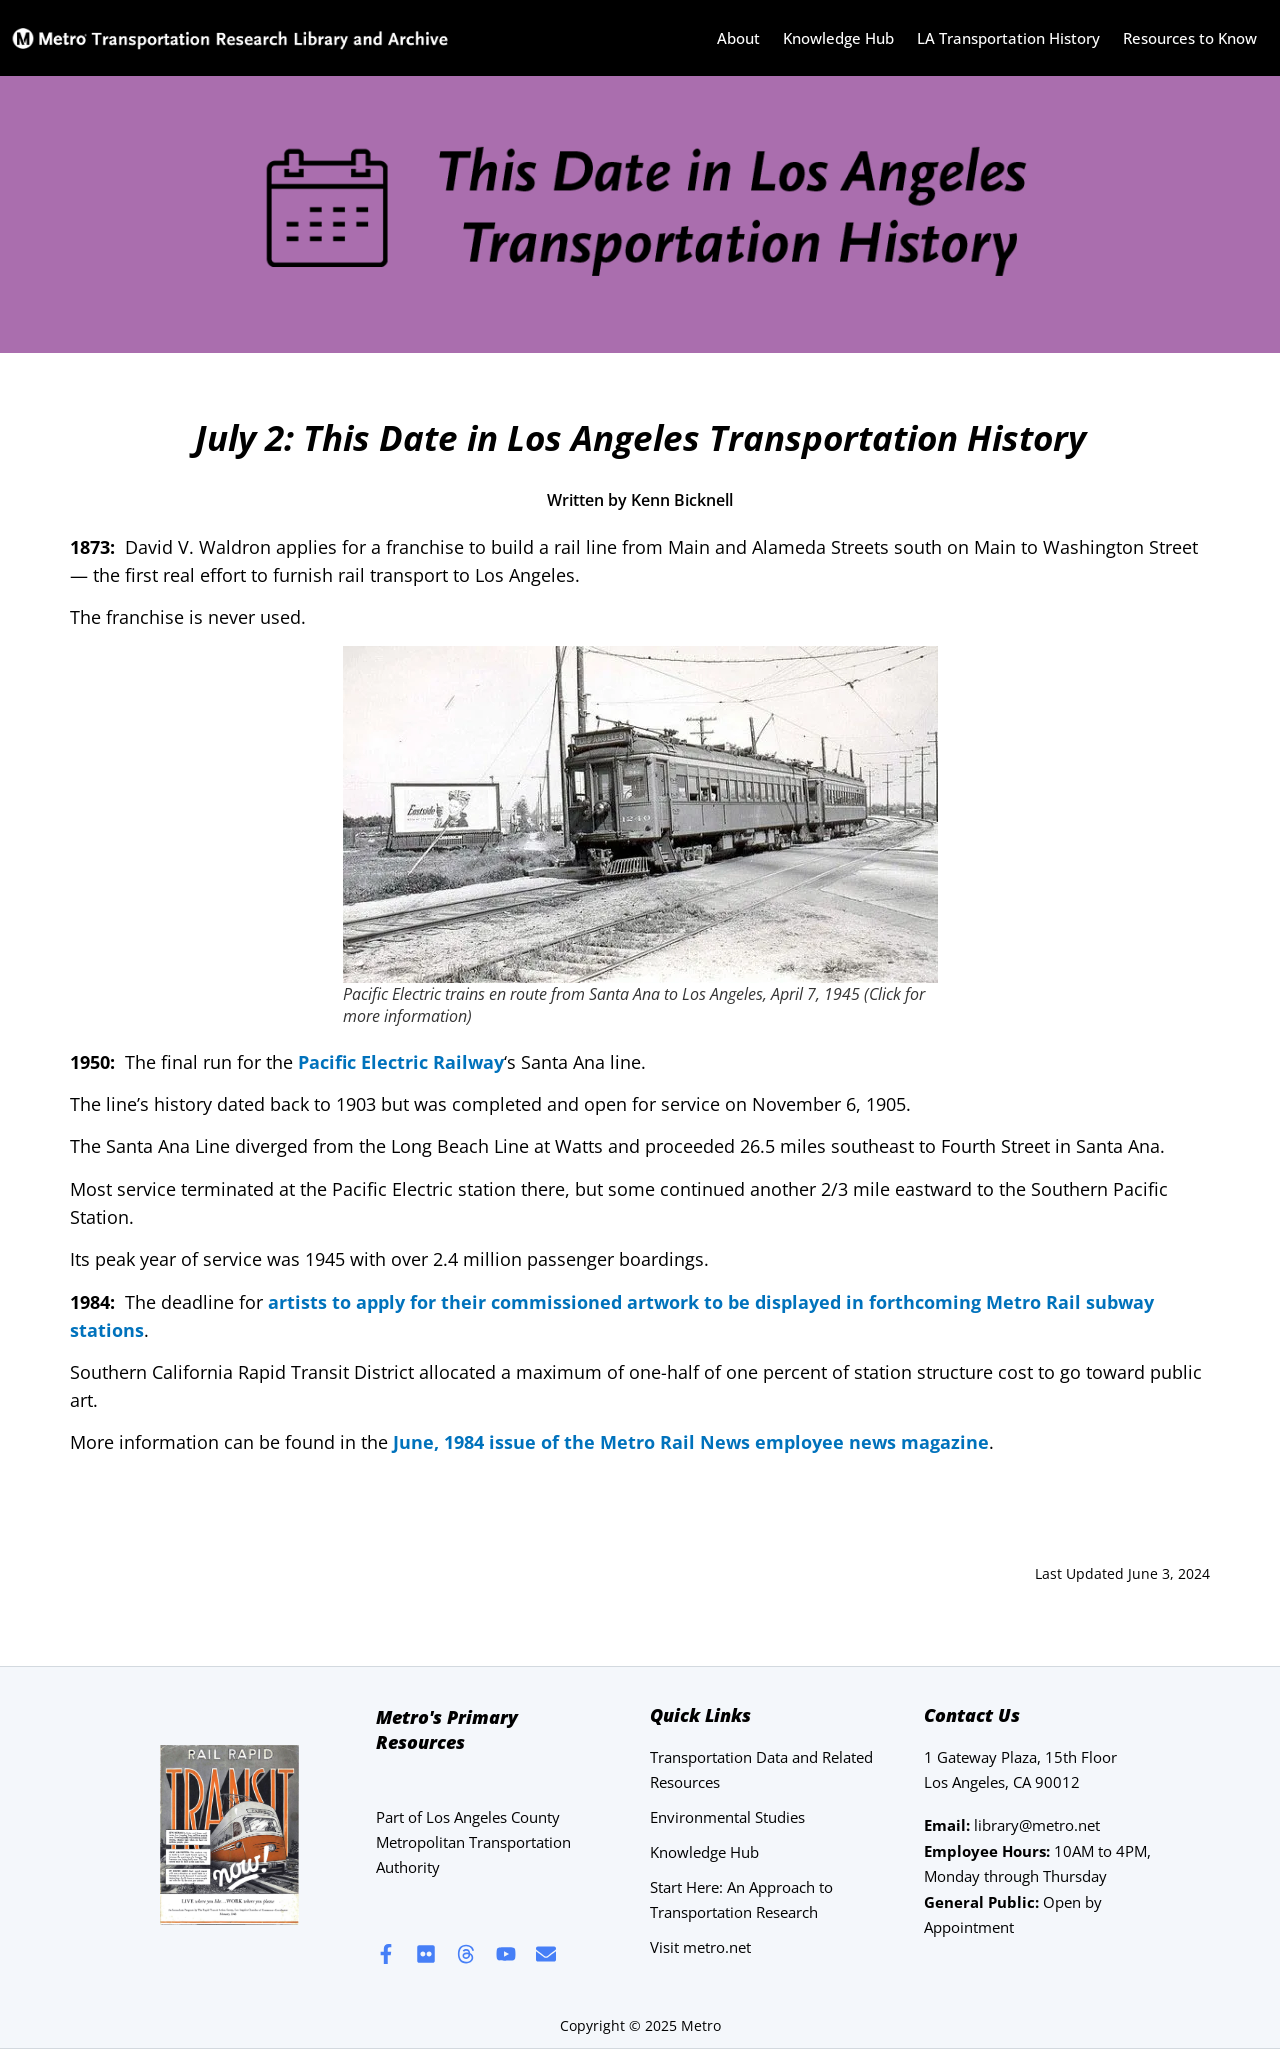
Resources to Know (1190, 38)
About (738, 38)
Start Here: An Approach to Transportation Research (741, 1899)
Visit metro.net (700, 1947)
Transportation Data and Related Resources (761, 1769)
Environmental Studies (727, 1817)
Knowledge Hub (838, 38)
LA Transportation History (1008, 38)
